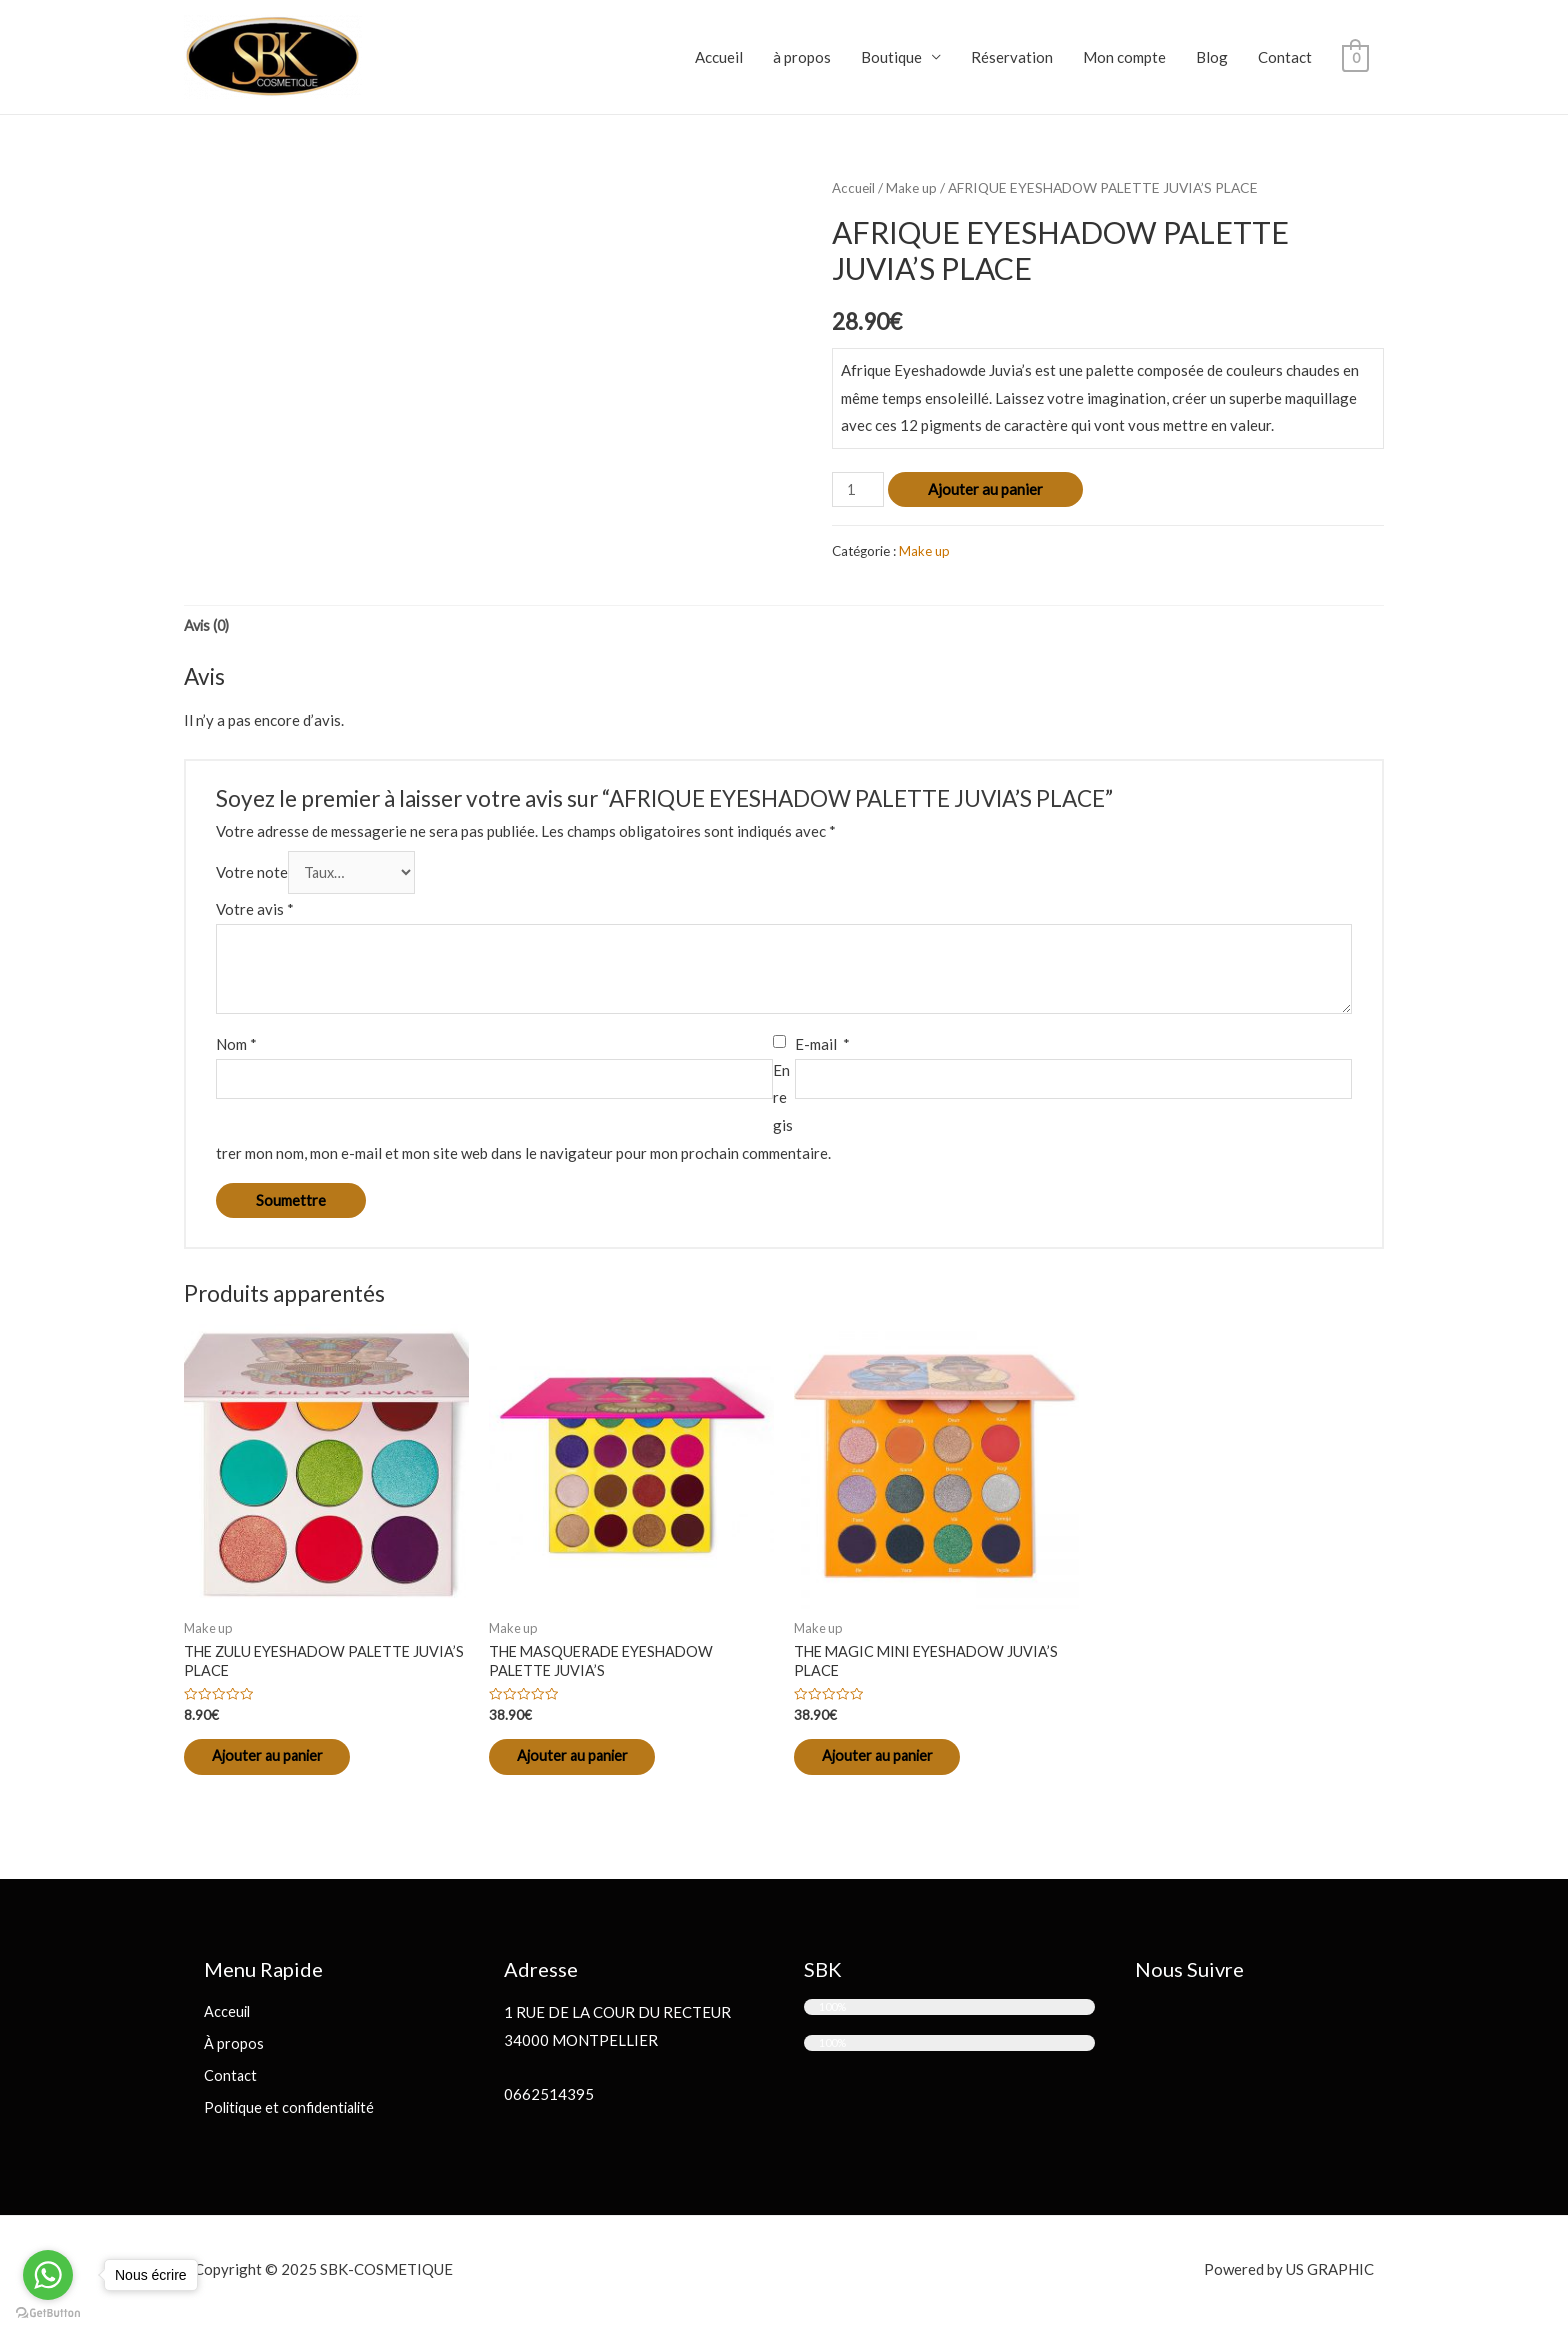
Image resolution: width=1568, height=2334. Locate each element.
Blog (1212, 57)
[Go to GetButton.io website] (48, 2313)
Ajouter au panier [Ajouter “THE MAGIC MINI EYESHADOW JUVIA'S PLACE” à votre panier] (891, 1763)
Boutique (891, 57)
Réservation (1012, 57)
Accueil (719, 57)
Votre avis (255, 912)
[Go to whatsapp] (48, 2275)
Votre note (252, 875)
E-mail (822, 1047)
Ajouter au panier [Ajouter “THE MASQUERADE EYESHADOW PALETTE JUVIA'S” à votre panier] (586, 1763)
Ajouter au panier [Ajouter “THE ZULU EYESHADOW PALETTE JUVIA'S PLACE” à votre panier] (281, 1763)
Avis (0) (208, 627)
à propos (802, 57)
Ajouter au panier (987, 489)
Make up (913, 187)
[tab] (208, 627)
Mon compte (1124, 57)
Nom (236, 1047)
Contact (1285, 57)
